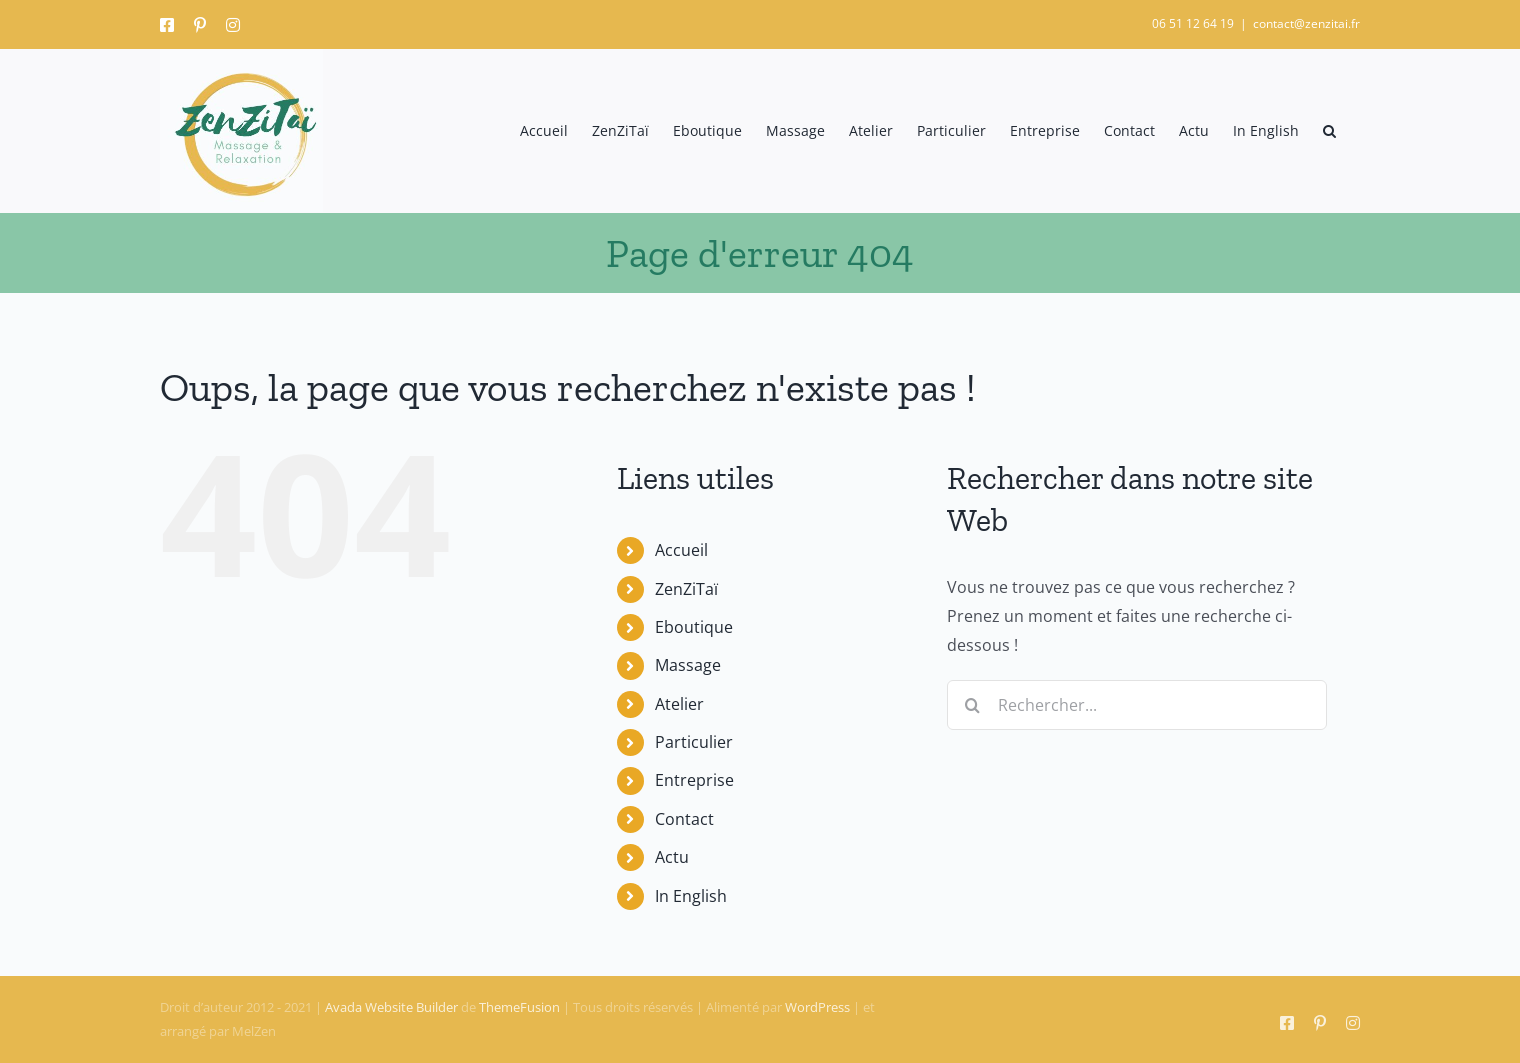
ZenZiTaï (686, 589)
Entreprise (694, 780)
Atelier (679, 704)
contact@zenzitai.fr (1306, 23)
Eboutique (694, 627)
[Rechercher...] (1137, 705)
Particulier (694, 742)
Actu (672, 857)
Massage (688, 665)
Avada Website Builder (391, 1007)
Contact (684, 819)
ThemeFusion (519, 1007)
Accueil (681, 550)
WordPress (817, 1007)
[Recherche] (972, 705)
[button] (1329, 130)
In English (691, 896)
